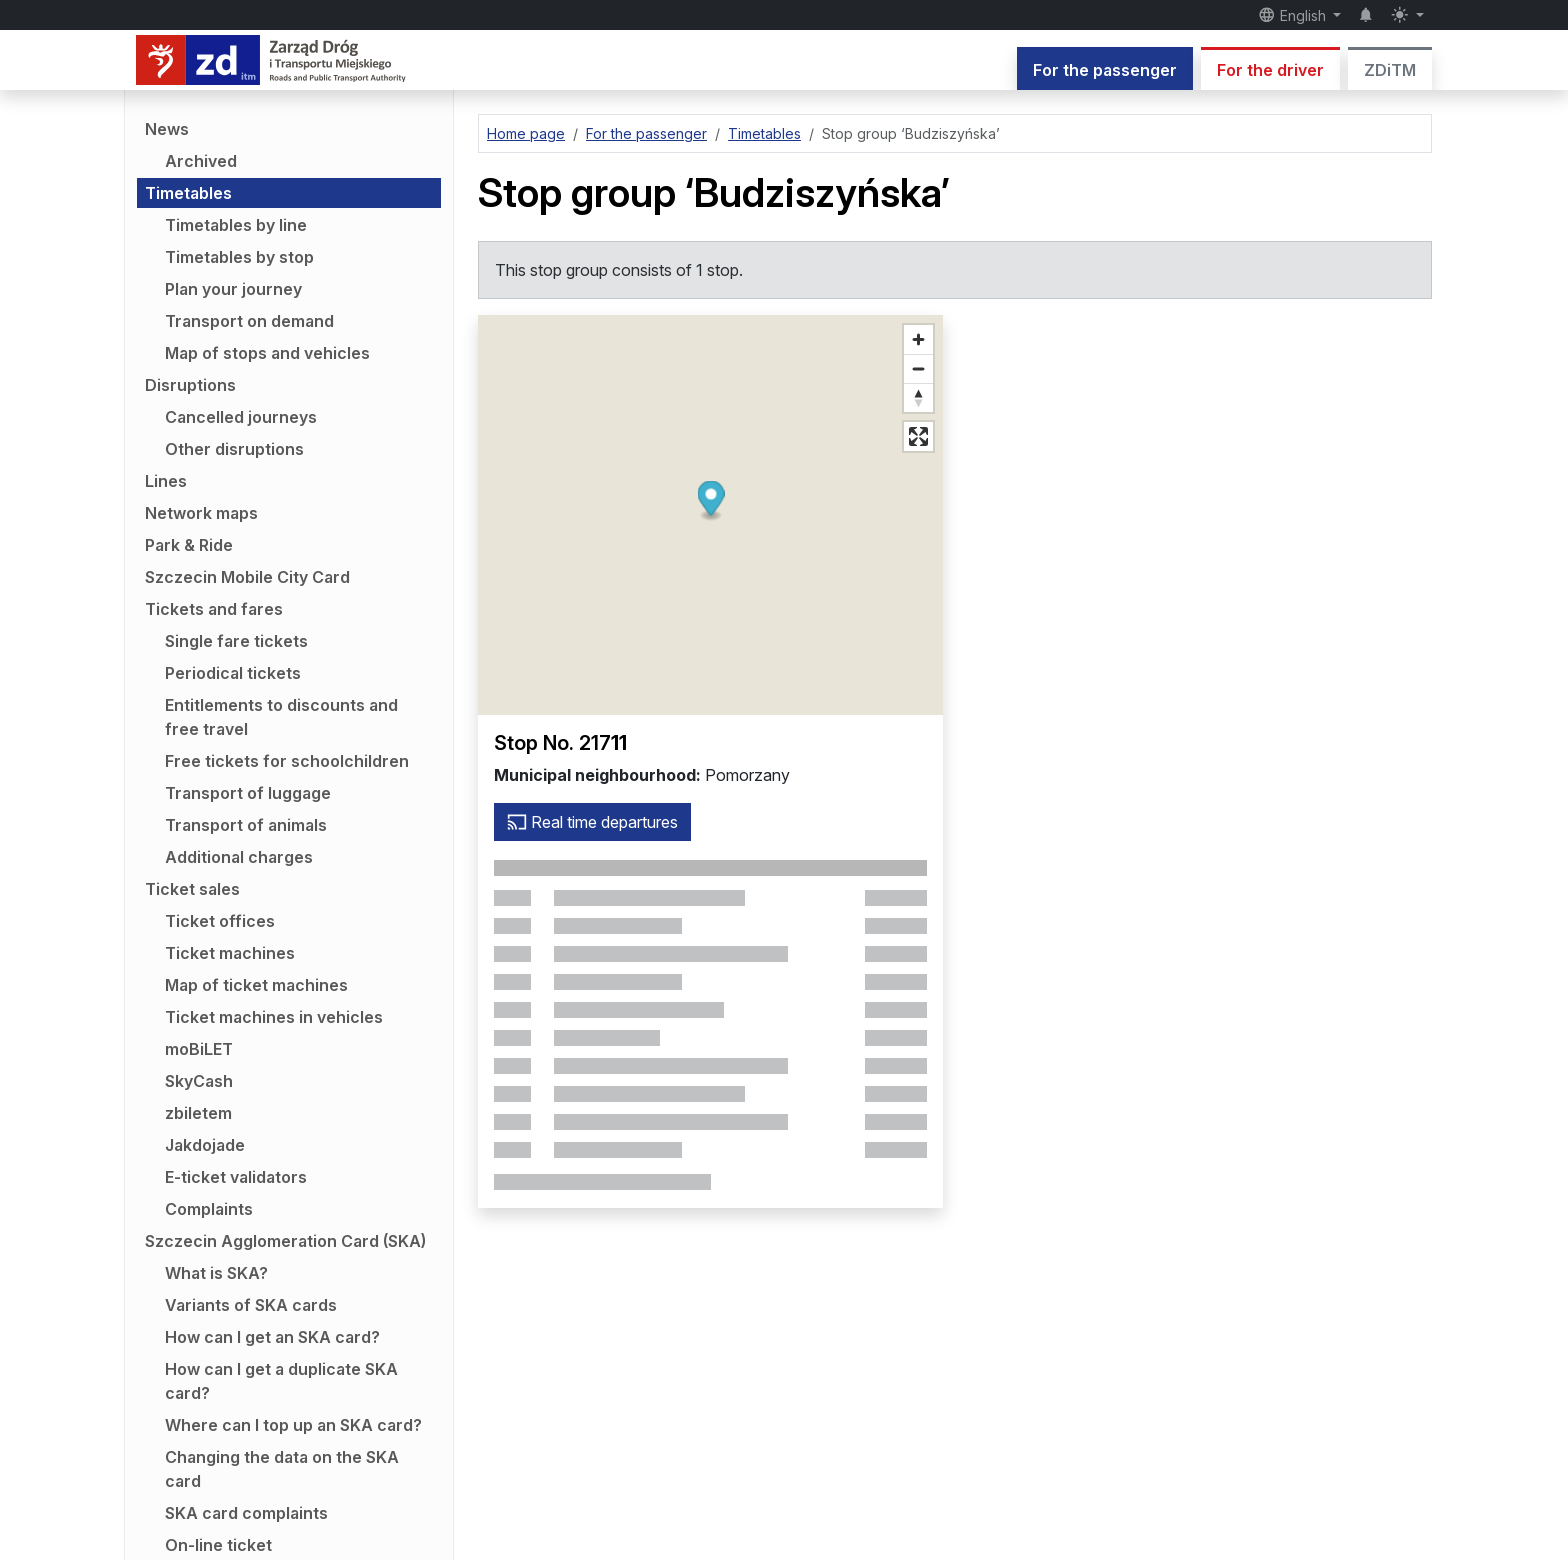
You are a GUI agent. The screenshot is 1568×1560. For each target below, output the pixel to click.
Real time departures (592, 822)
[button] (710, 501)
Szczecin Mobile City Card (247, 577)
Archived (201, 161)
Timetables (188, 193)
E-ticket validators (236, 1177)
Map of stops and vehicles (267, 353)
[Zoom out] (918, 368)
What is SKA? (216, 1273)
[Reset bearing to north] (918, 397)
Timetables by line (236, 225)
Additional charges (239, 857)
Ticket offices (220, 921)
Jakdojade (205, 1145)
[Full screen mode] (918, 436)
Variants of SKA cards (251, 1305)
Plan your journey (233, 289)
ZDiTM (1390, 70)
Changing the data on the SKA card (282, 1469)
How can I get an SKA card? (272, 1337)
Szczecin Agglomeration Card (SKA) (285, 1241)
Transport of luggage (248, 793)
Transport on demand (249, 321)
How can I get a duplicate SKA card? (281, 1381)
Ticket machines (230, 953)
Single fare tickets (236, 641)
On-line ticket (218, 1545)
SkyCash (199, 1081)
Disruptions (190, 385)
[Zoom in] (918, 339)
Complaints (209, 1209)
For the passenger (1105, 70)
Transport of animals (246, 825)
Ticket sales (192, 889)
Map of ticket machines (256, 985)
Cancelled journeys (241, 417)
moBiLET (199, 1049)
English (1294, 15)
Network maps (201, 513)
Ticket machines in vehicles (274, 1017)
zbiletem (198, 1113)
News (167, 129)
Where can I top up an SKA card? (293, 1425)
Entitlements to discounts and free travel (281, 717)
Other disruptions (234, 449)
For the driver (1270, 70)
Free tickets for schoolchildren (287, 761)
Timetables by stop (239, 257)
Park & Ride (189, 545)
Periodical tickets (233, 673)
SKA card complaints (246, 1513)
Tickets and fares (214, 609)
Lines (166, 481)
